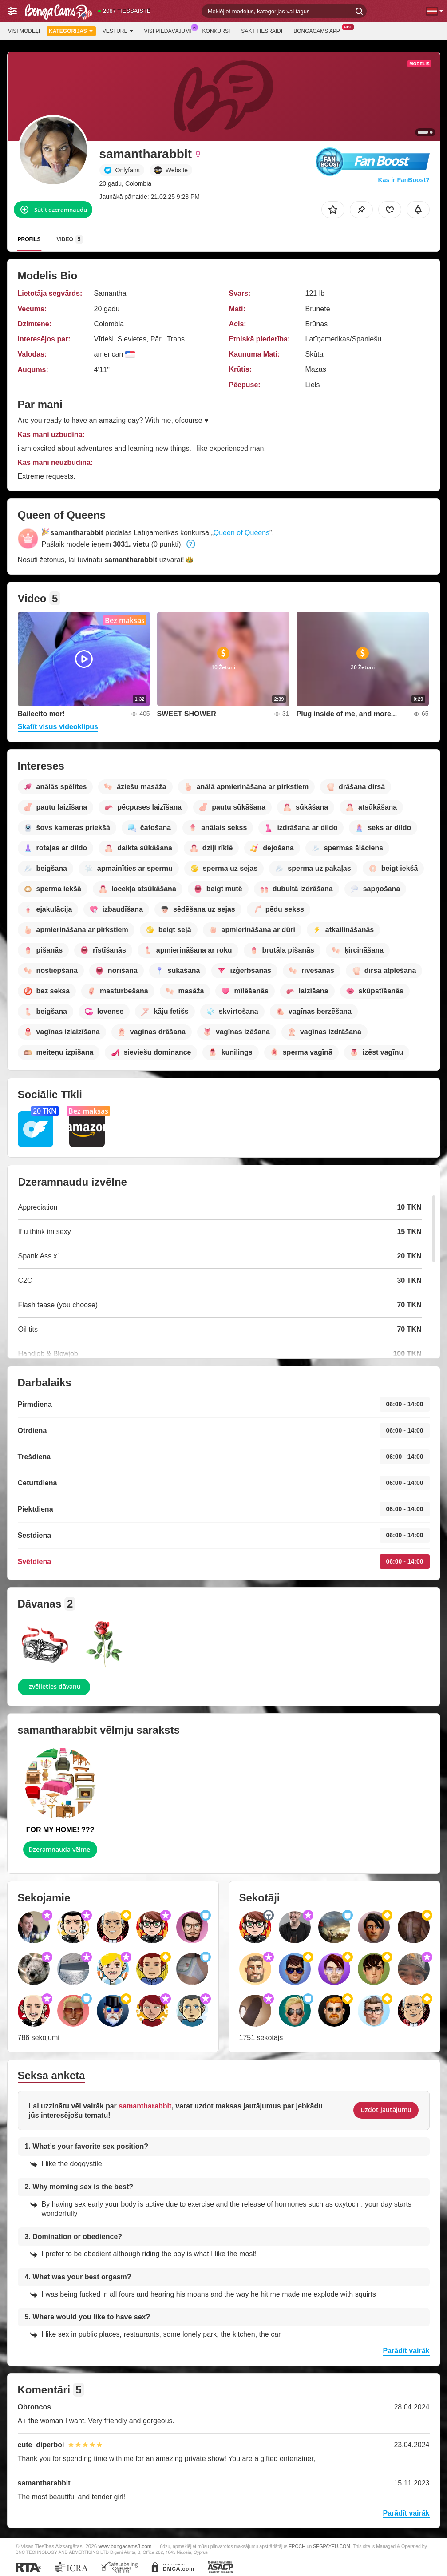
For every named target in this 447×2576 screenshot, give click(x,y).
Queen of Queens (241, 532)
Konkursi (216, 31)
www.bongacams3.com (124, 2546)
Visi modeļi (24, 31)
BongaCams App (318, 30)
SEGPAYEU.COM (331, 2546)
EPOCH (297, 2546)
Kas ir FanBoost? (404, 179)
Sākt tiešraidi (261, 31)
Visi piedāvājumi (170, 30)
